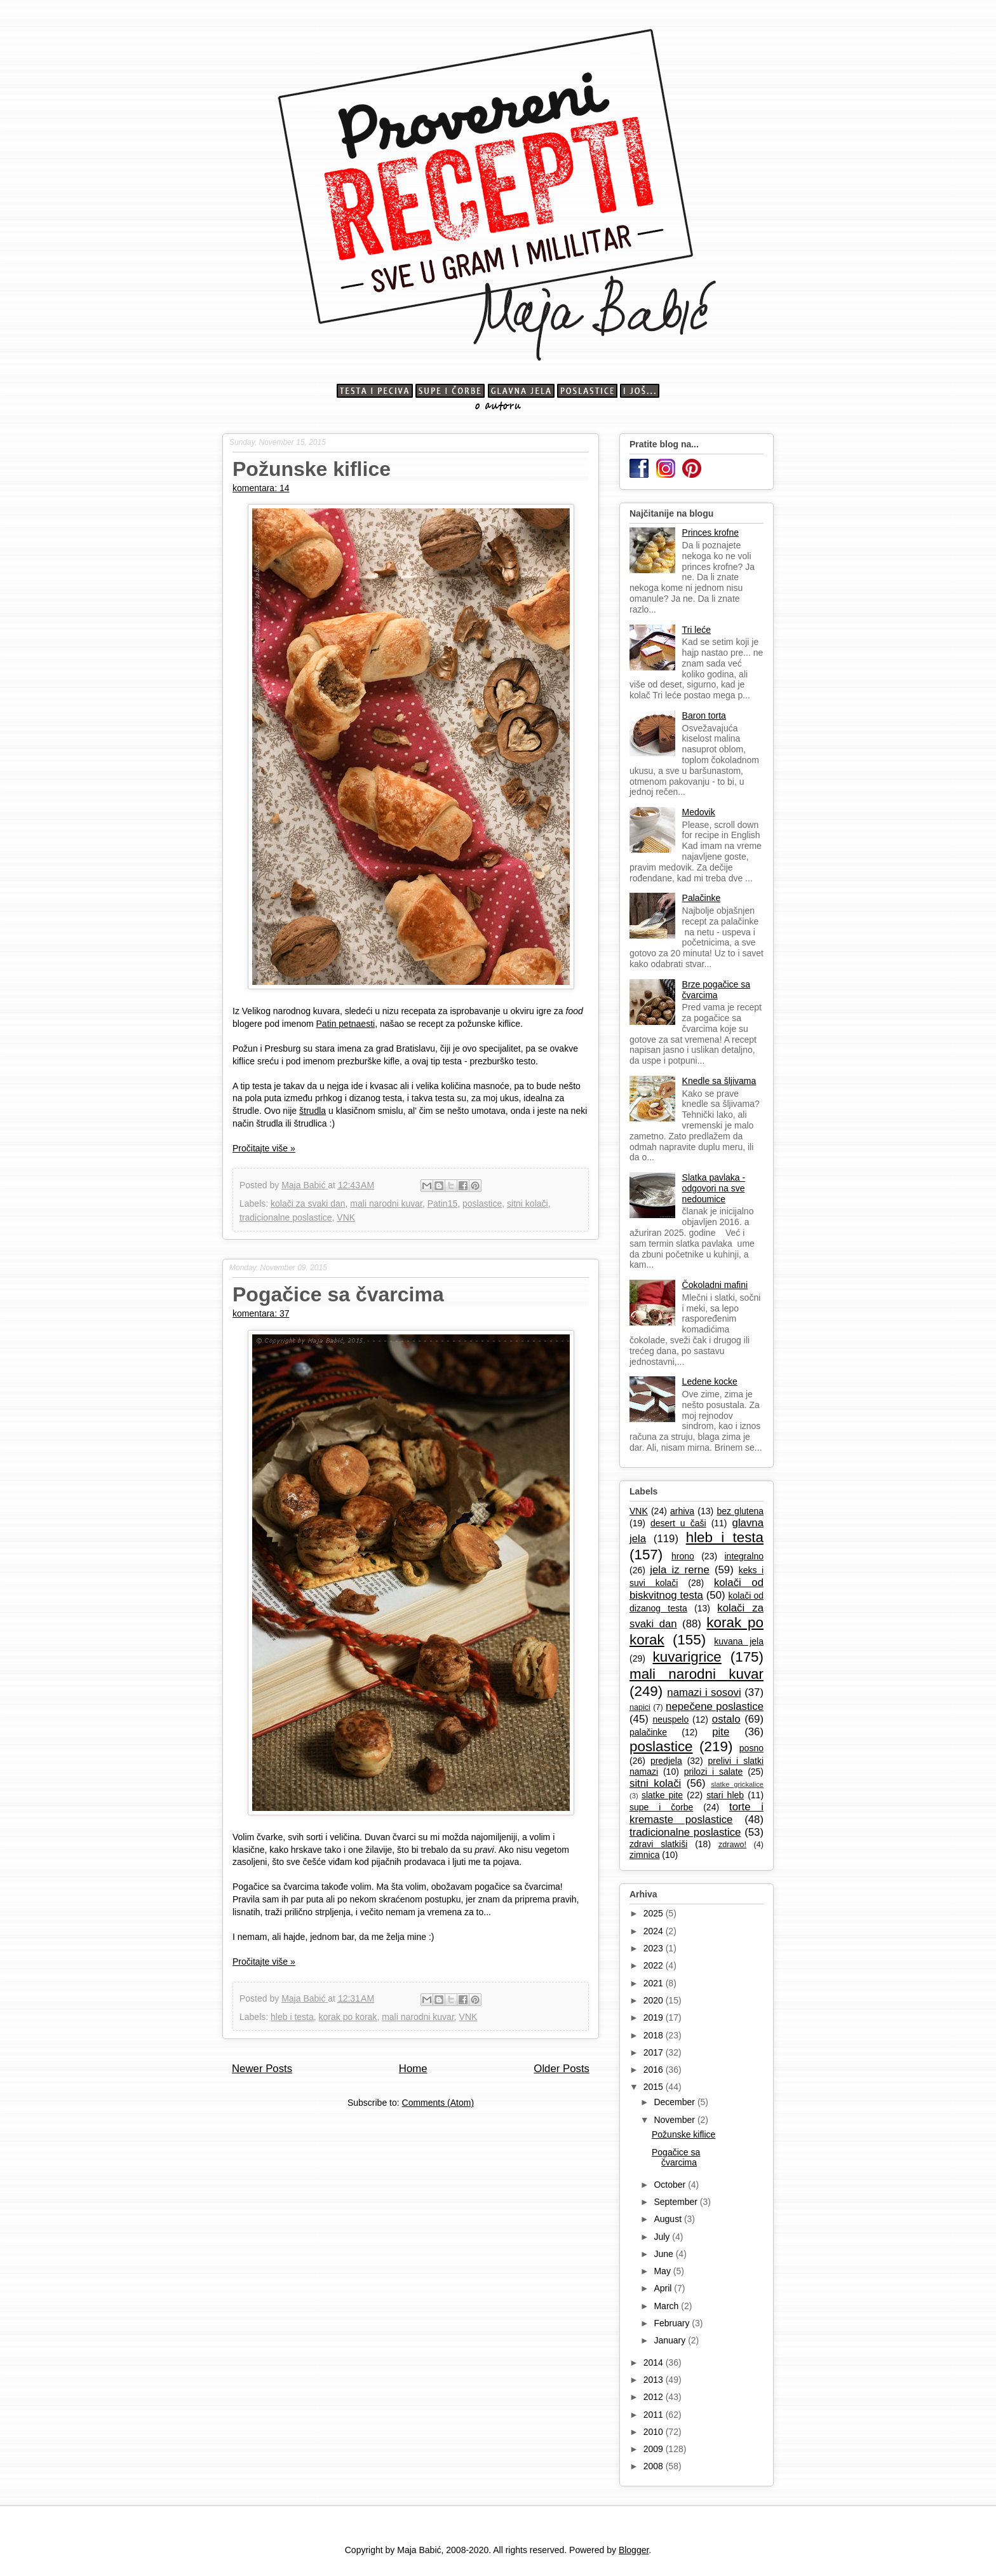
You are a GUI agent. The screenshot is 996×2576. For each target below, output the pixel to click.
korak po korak (348, 2017)
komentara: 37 (261, 1313)
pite (720, 1732)
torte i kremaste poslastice (696, 1813)
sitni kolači (527, 1203)
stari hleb (725, 1795)
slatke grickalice (737, 1784)
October (671, 2184)
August (668, 2219)
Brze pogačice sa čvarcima (716, 989)
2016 (654, 2069)
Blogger (634, 2550)
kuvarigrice (687, 1657)
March (667, 2306)
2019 (654, 2017)
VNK (346, 1217)
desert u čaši (678, 1523)
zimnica (644, 1855)
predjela (666, 1761)
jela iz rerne (680, 1570)
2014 (654, 2362)
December (675, 2102)
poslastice (482, 1203)
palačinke (648, 1732)
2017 (654, 2052)
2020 (654, 2000)
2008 (654, 2466)
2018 (654, 2035)
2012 (654, 2397)
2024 (654, 1931)
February (673, 2323)
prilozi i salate (713, 1771)
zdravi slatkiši (658, 1844)
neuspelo (670, 1719)
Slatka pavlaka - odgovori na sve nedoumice (714, 1188)
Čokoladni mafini (715, 1285)
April (664, 2288)
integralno (744, 1556)
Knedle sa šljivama (719, 1081)
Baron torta (704, 715)
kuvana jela (739, 1641)
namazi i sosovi (704, 1692)
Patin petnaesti (345, 1024)
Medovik (698, 812)
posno (751, 1748)
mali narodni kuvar (386, 1203)
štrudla (312, 1111)
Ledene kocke (709, 1381)
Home (413, 2069)
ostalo (726, 1719)
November (675, 2120)
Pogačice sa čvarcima (338, 1294)
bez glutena (740, 1511)
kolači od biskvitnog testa (696, 1588)
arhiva (682, 1511)
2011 (654, 2415)
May (663, 2271)
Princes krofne (710, 532)
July (663, 2237)
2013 (654, 2380)
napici (639, 1707)
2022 (654, 1965)
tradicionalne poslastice (285, 1217)
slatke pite (662, 1795)
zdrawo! (732, 1844)
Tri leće (696, 630)
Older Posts (561, 2069)
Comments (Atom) (438, 2103)
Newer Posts (262, 2069)
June (664, 2254)
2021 (654, 1983)
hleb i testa (292, 2017)
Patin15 (442, 1203)
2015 (654, 2087)
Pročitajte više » (263, 1148)
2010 (654, 2432)
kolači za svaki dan (308, 1203)
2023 (654, 1948)
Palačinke (701, 898)
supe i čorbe (661, 1807)
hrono (682, 1556)
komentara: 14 (261, 488)
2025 (654, 1913)
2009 (654, 2449)
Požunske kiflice (311, 469)
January (671, 2340)
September (676, 2202)
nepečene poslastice (715, 1706)
